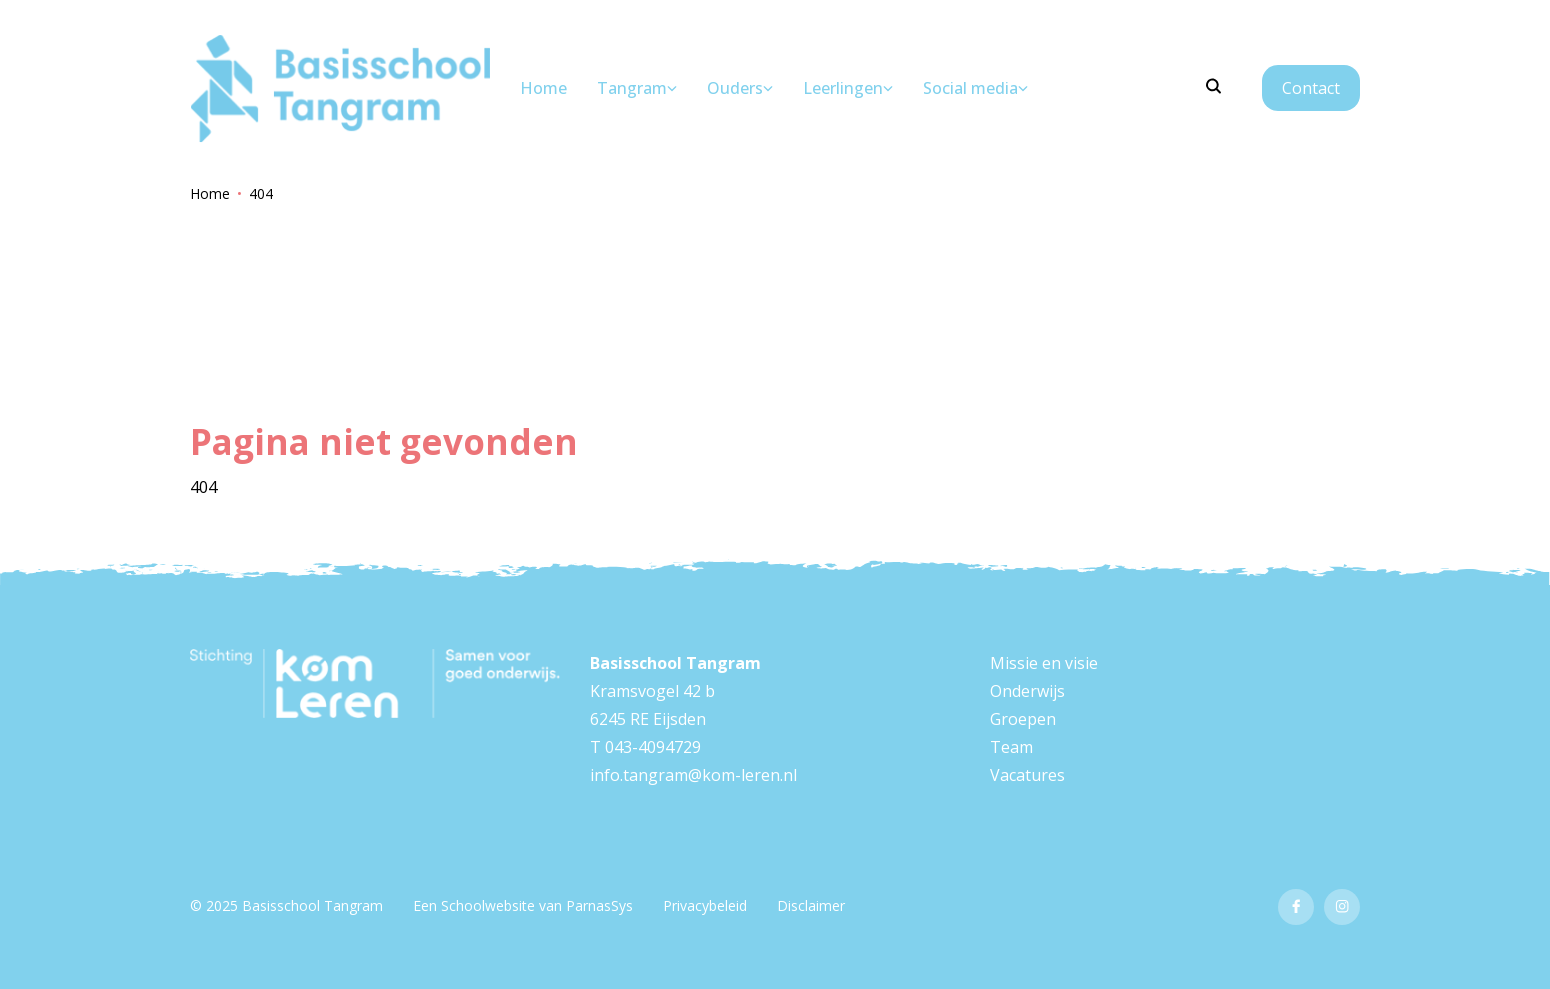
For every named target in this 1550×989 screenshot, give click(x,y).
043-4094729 (653, 747)
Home (210, 193)
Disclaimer (811, 905)
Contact (1311, 88)
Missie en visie (1044, 663)
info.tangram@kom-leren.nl (693, 775)
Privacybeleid (705, 905)
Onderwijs (1027, 691)
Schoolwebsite (488, 905)
